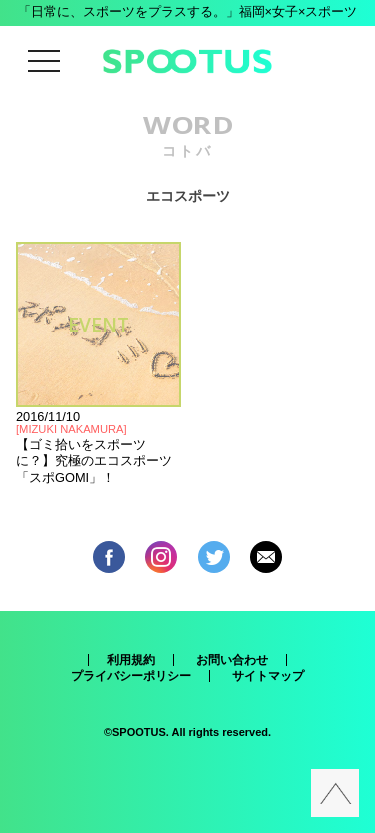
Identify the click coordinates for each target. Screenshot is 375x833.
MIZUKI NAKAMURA (71, 429)
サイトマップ (268, 676)
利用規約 (131, 660)
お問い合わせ (232, 660)
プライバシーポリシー (131, 676)
